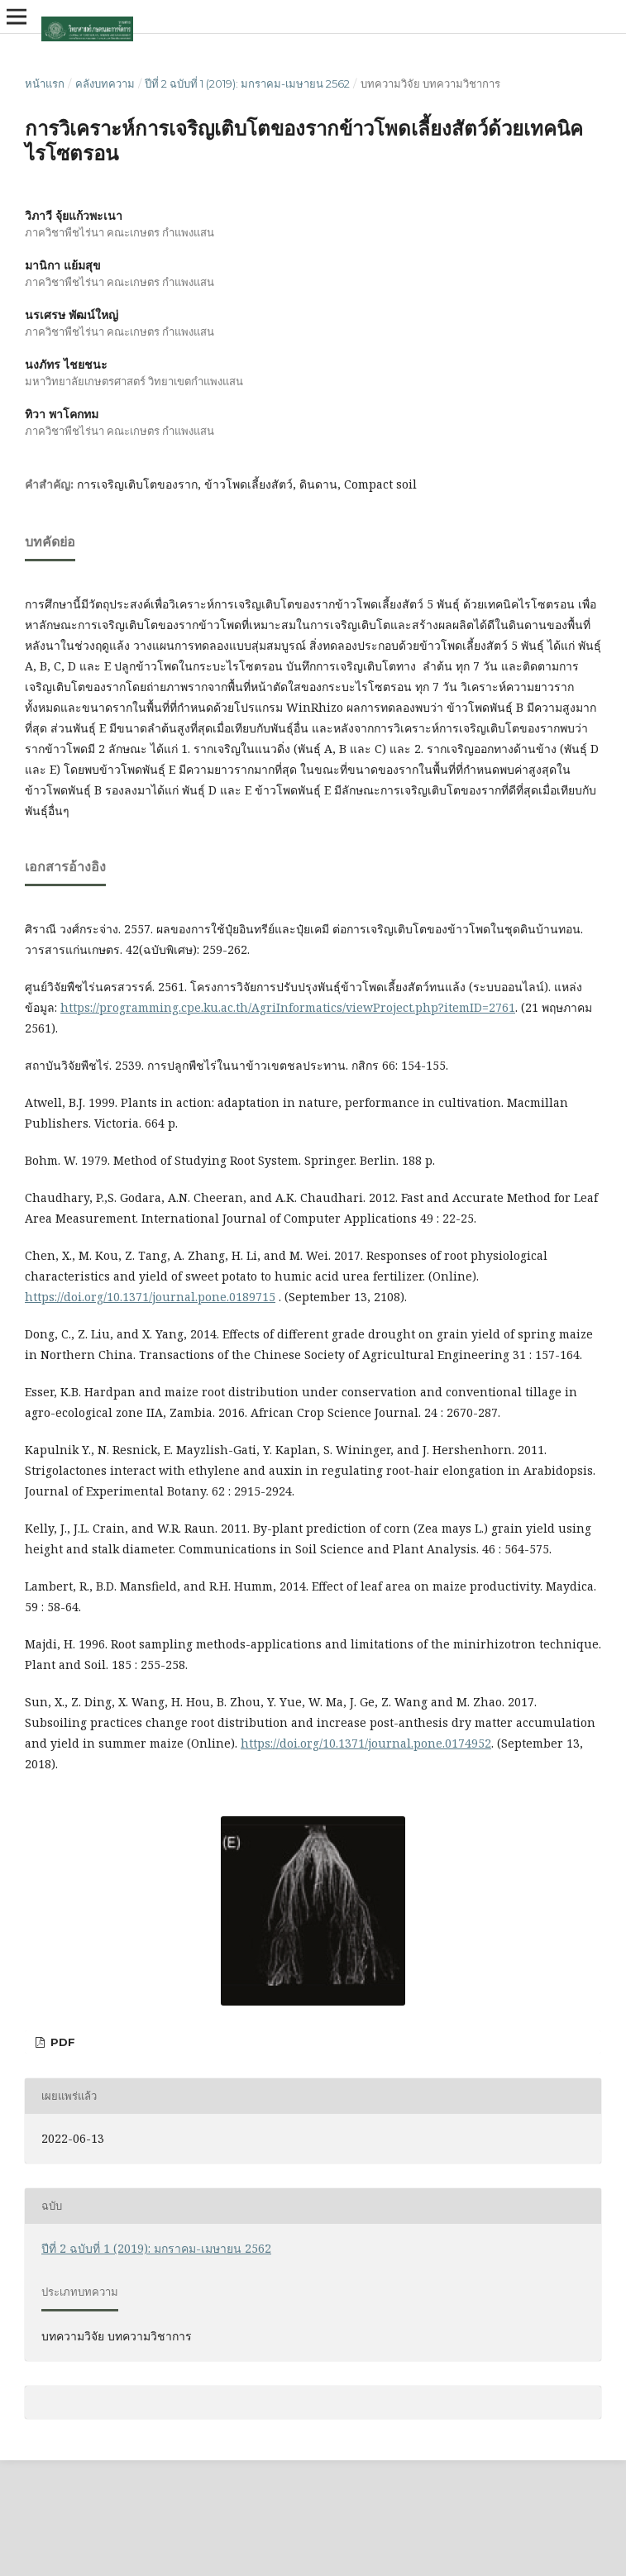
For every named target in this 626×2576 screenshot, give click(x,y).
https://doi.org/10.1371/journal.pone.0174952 (366, 1743)
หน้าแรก (45, 83)
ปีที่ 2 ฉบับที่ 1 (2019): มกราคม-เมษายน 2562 (247, 83)
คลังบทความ (105, 83)
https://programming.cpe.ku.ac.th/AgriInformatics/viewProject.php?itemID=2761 (287, 1007)
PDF (61, 2042)
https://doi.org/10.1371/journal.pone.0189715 (150, 1297)
